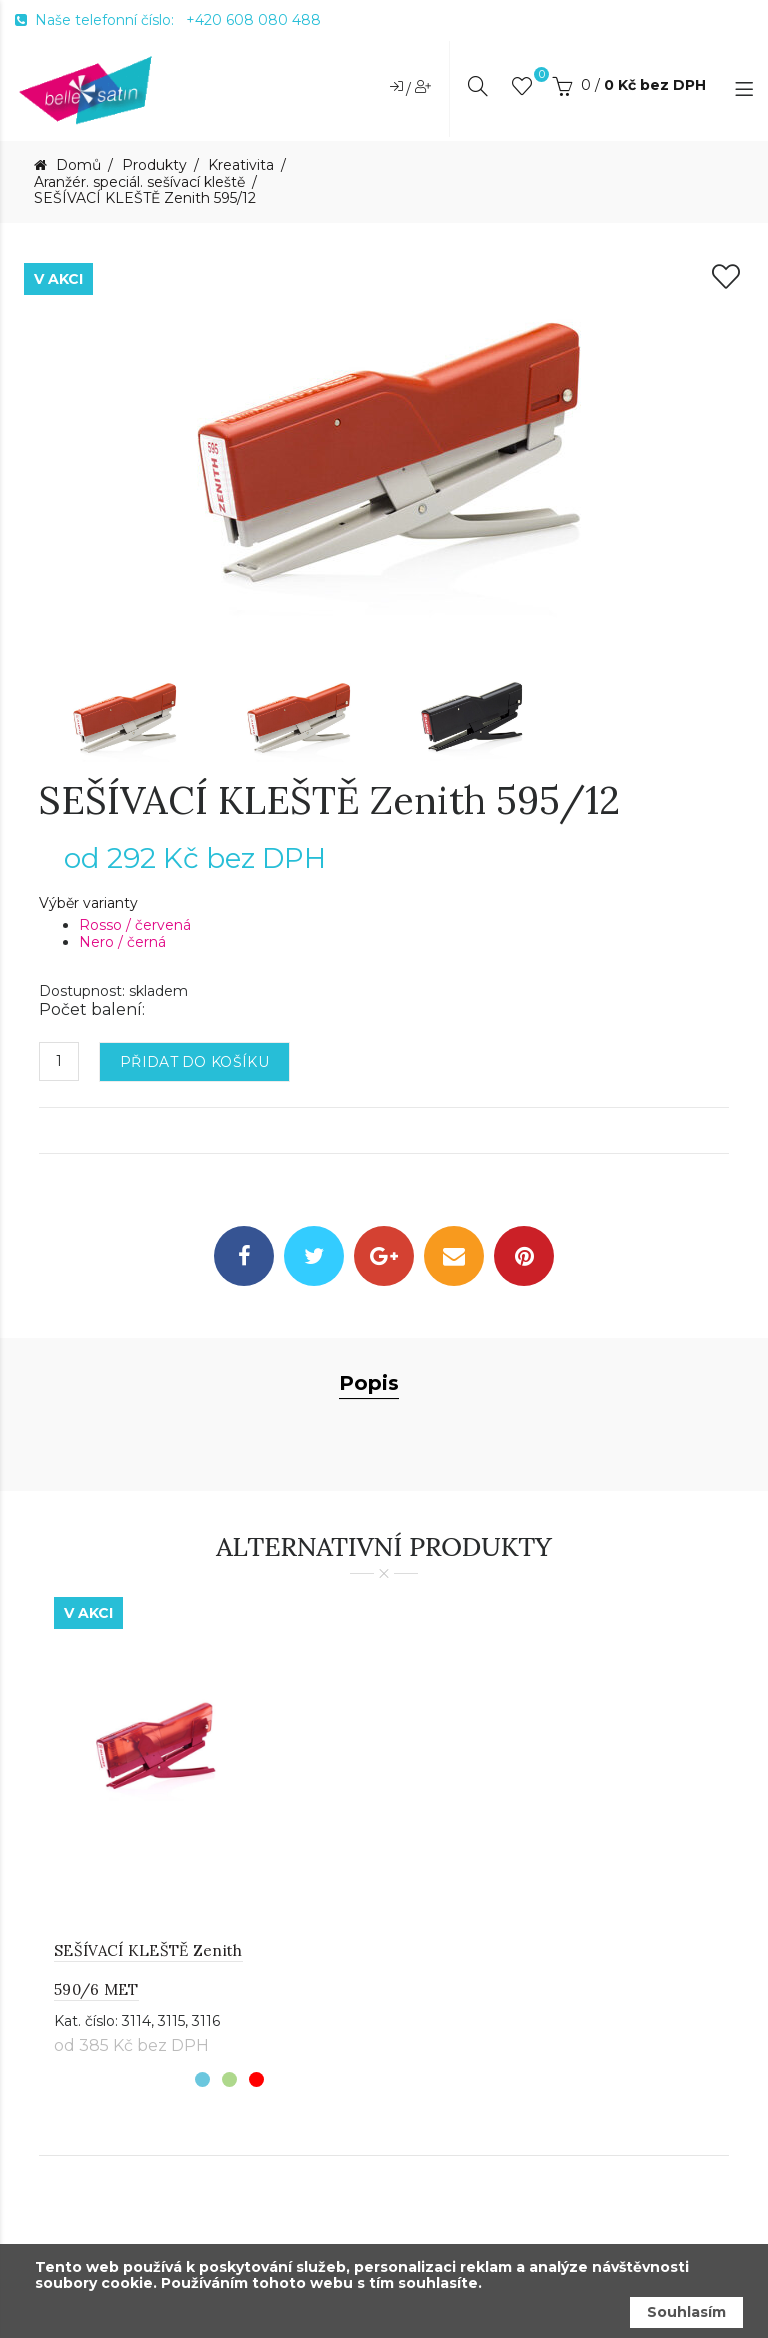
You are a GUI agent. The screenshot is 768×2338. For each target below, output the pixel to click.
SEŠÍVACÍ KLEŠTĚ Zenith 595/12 (145, 198)
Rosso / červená (135, 925)
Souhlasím (686, 2312)
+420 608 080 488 (253, 20)
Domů (76, 165)
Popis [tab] (369, 1383)
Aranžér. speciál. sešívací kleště (139, 182)
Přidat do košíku (194, 1062)
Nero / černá (122, 942)
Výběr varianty (88, 903)
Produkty (154, 165)
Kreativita (241, 165)
